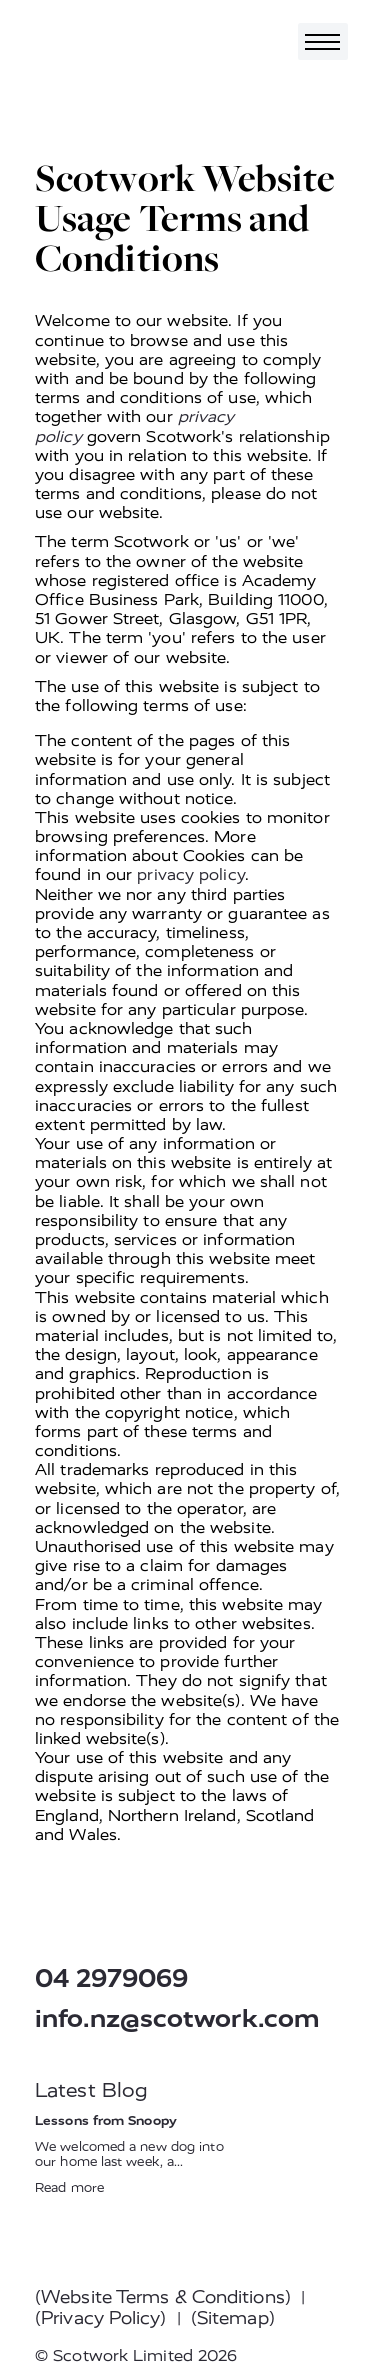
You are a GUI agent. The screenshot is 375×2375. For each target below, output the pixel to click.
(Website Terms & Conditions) (163, 2297)
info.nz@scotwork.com (177, 2018)
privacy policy (190, 874)
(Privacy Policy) (101, 2318)
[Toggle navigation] (323, 41)
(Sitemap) (233, 2318)
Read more (69, 2187)
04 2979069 (111, 1978)
